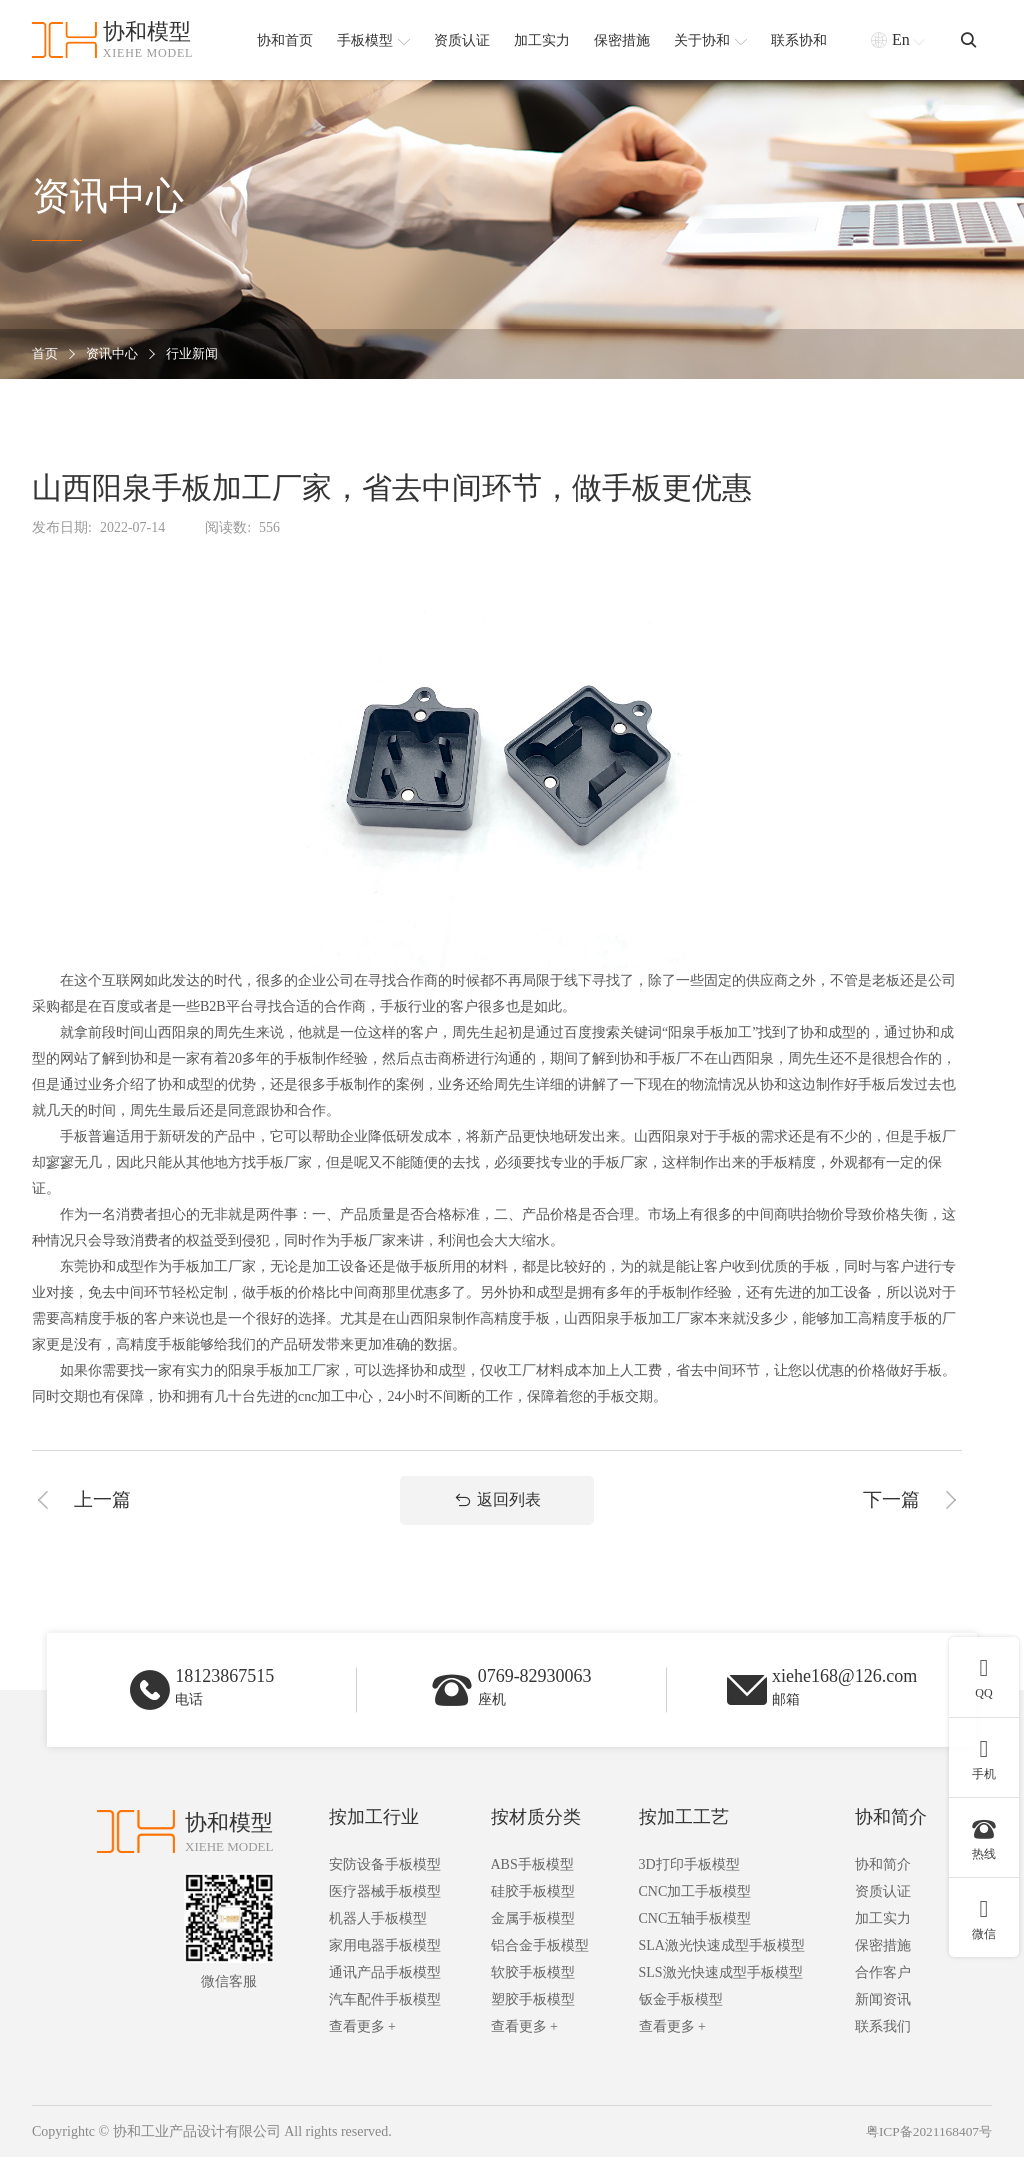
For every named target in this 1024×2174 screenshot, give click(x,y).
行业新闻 (200, 354)
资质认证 (883, 1908)
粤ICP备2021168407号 (925, 2148)
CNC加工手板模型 (695, 1908)
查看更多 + (362, 2043)
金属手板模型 (533, 1935)
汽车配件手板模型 (385, 2016)
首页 (46, 354)
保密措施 (883, 1962)
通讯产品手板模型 (385, 1989)
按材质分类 (536, 1834)
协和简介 (891, 1834)
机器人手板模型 (378, 1935)
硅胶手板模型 (533, 1908)
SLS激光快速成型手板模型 (721, 1989)
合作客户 (883, 1989)
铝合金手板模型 (540, 1962)
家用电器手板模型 (385, 1962)
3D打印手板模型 (689, 1881)
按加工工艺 (684, 1834)
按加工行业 (374, 1834)
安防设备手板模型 (385, 1881)
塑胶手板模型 (533, 2016)
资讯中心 (116, 354)
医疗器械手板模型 (385, 1908)
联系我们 (883, 2043)
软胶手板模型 (533, 1989)
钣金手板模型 (681, 2016)
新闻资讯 (883, 2016)
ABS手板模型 (532, 1881)
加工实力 (883, 1935)
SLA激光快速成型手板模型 (722, 1962)
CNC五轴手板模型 (695, 1935)
